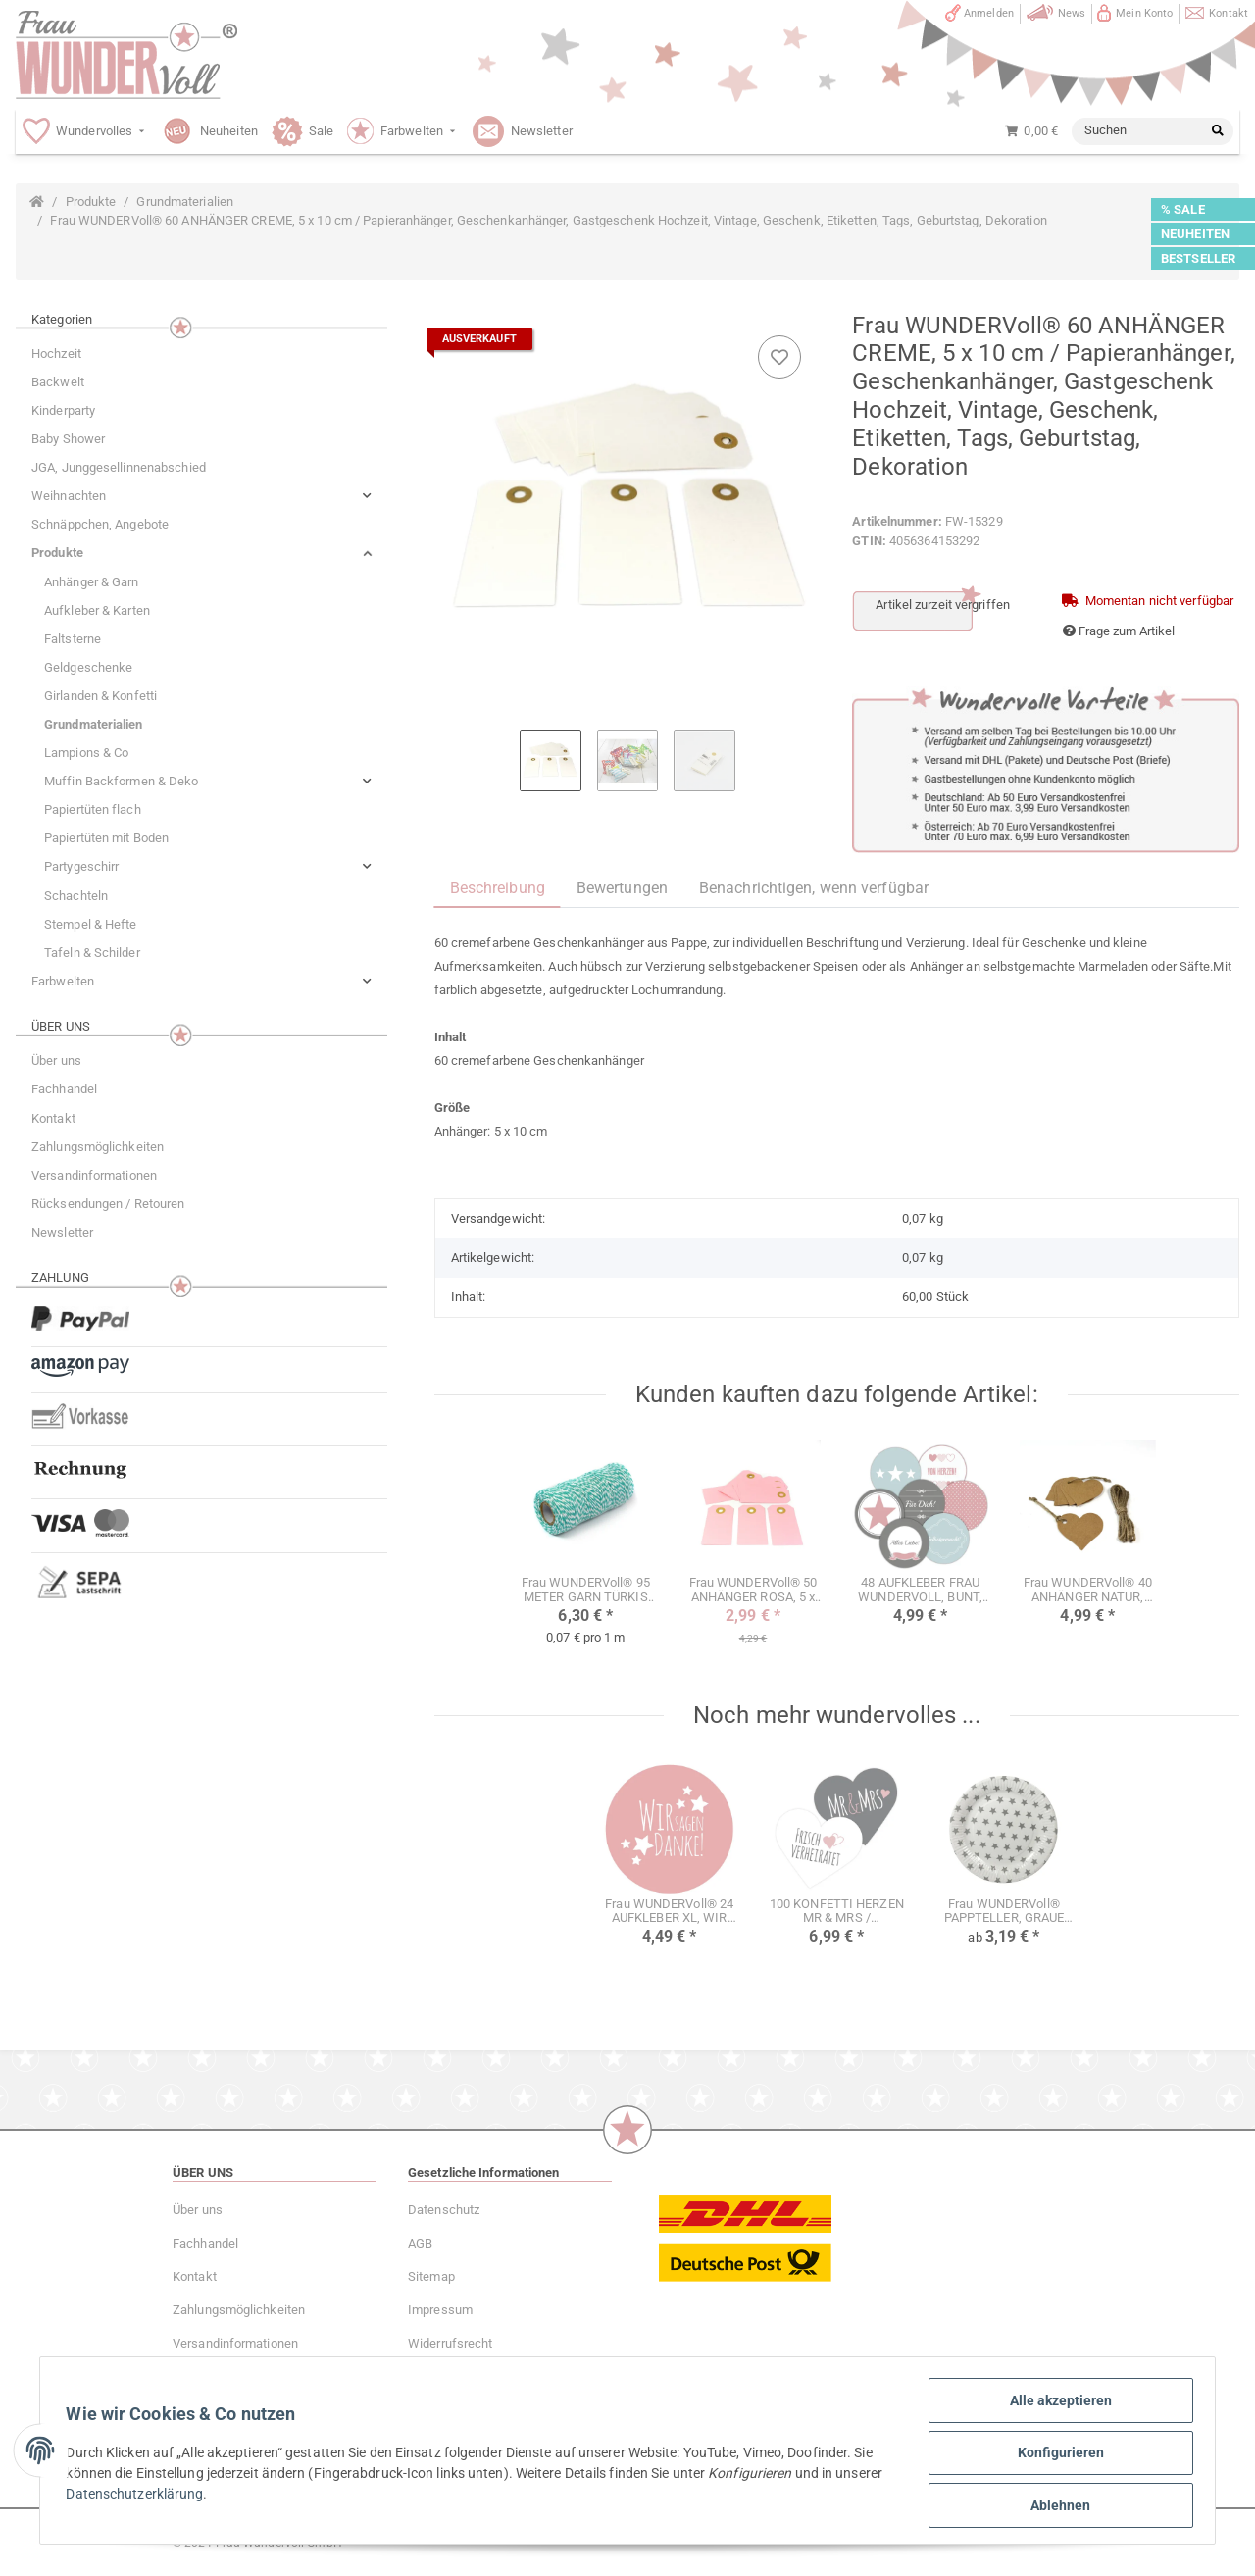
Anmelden (989, 13)
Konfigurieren (1055, 2455)
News (1071, 13)
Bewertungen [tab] (622, 888)
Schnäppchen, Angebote (100, 524)
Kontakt (1228, 13)
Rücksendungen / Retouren (107, 1203)
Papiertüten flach (92, 809)
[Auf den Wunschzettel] (779, 357)
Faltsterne (72, 638)
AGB (420, 2243)
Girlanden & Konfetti (100, 695)
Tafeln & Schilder (92, 952)
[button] (201, 495)
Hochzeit (56, 353)
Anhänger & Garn (91, 582)
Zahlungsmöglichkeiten (97, 1146)
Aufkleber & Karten (97, 610)
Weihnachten (68, 495)
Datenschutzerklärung (190, 2496)
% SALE (1183, 209)
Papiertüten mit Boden (106, 838)
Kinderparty (63, 410)
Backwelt (57, 382)
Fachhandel (64, 1089)
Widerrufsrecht (450, 2343)
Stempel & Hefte (90, 924)
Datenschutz (443, 2209)
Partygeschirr (81, 866)
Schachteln (76, 895)
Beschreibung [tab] (497, 888)
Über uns (56, 1060)
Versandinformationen (94, 1175)
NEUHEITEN (1195, 234)
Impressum (440, 2309)
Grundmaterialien (93, 724)
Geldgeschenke (88, 667)
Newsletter (62, 1232)
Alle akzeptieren (1055, 2404)
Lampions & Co (86, 752)
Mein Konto (1144, 13)
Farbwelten (62, 981)
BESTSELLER (1198, 258)
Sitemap (431, 2276)
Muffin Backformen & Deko (121, 781)
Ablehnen (1055, 2506)
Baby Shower (68, 438)
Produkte (57, 552)
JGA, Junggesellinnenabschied (118, 467)
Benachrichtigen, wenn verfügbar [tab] (814, 888)
